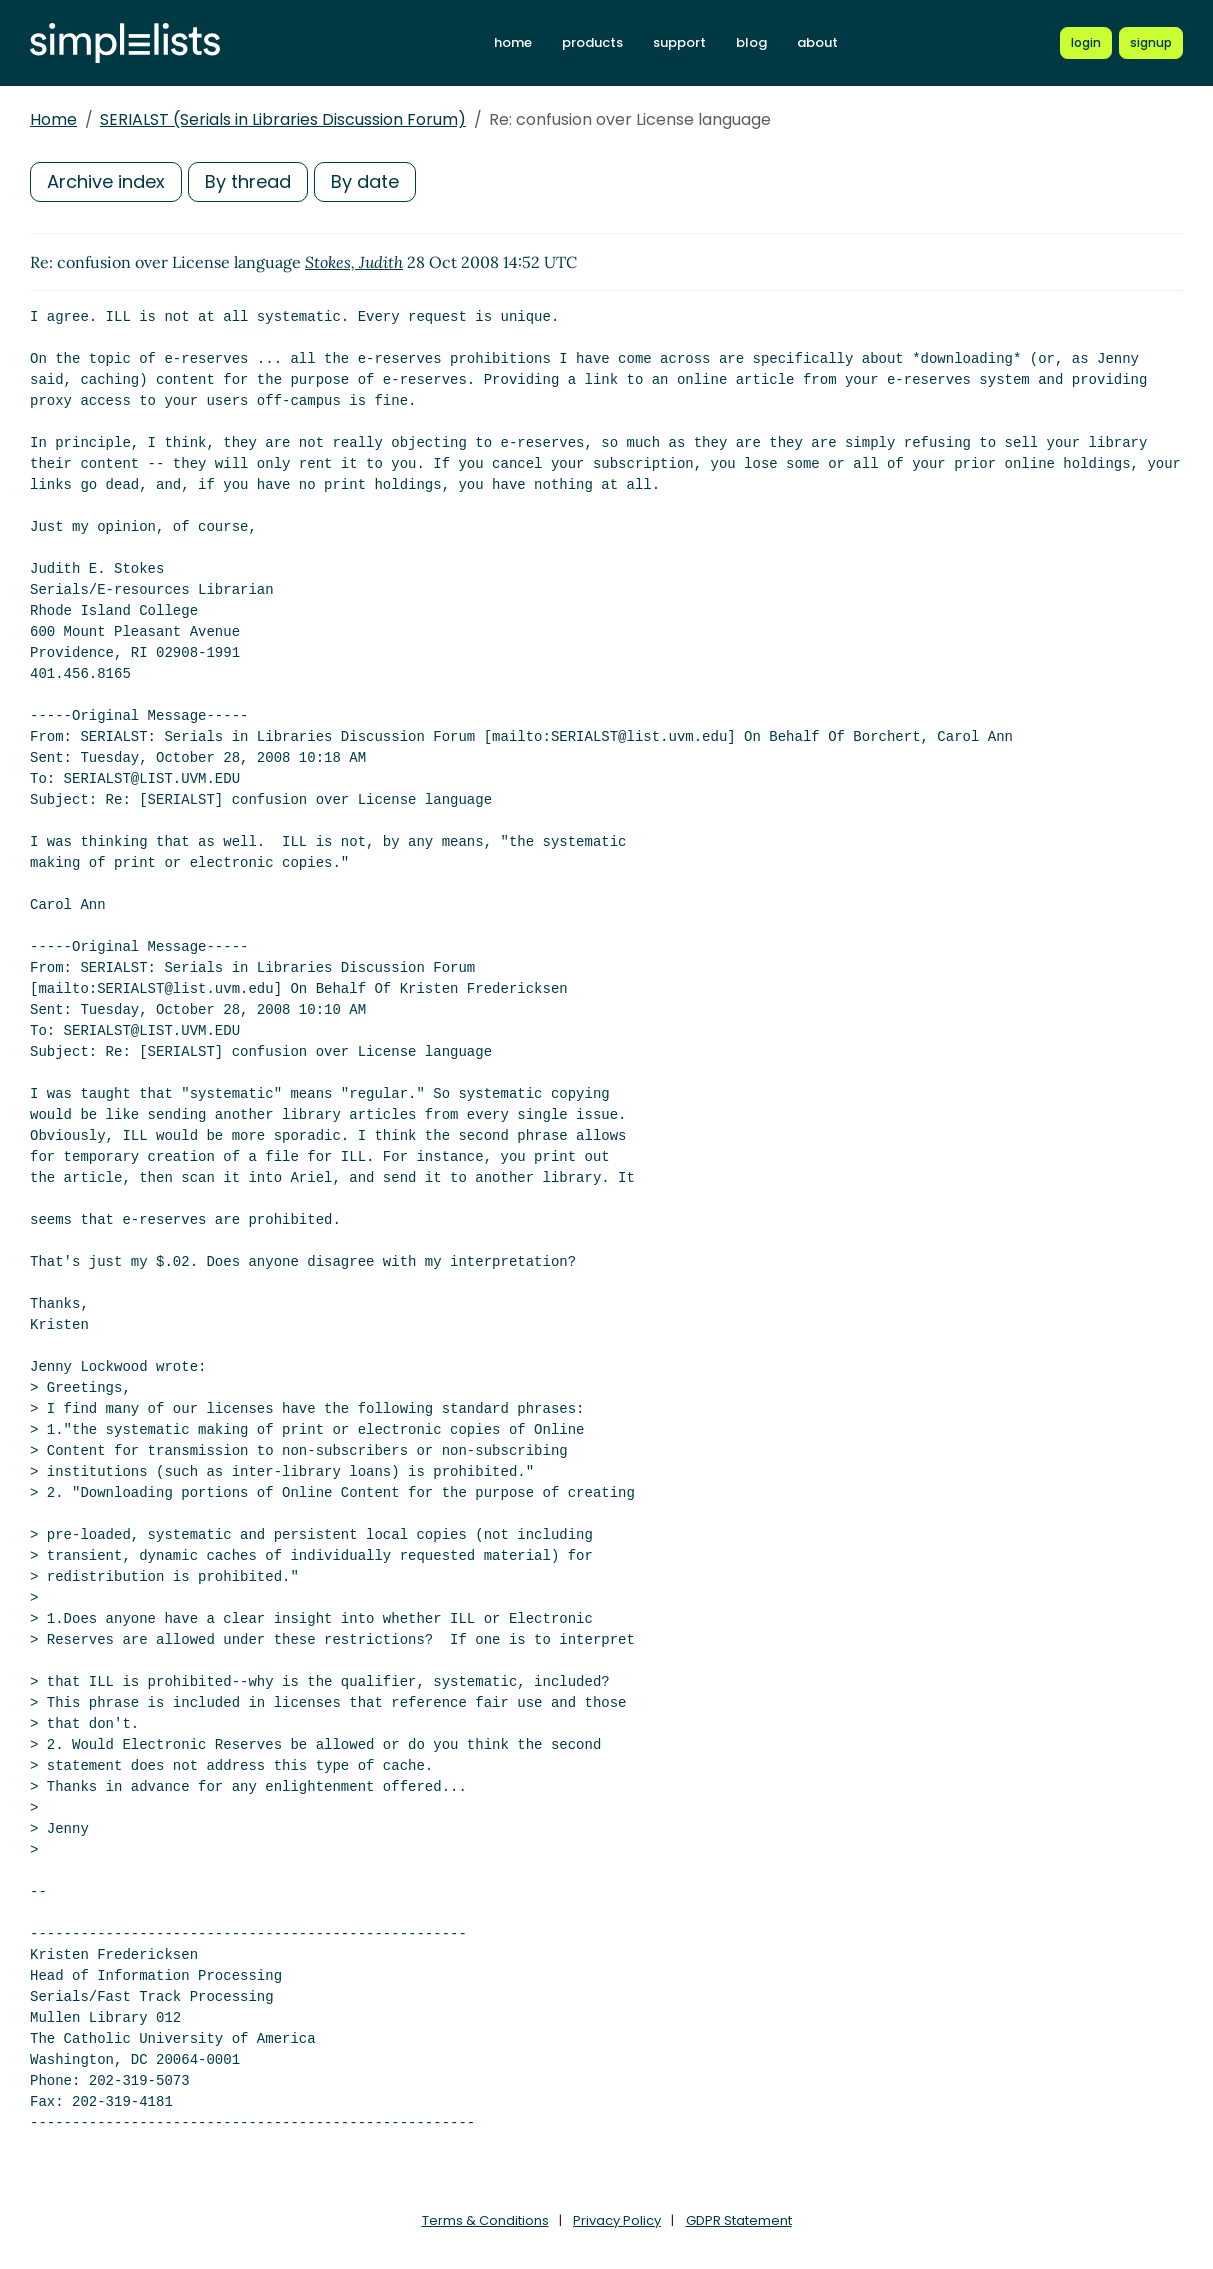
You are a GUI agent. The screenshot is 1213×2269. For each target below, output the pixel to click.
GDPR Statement (739, 2220)
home (513, 42)
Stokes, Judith (354, 262)
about (817, 42)
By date (365, 181)
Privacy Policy (617, 2220)
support (679, 42)
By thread (248, 181)
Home (53, 119)
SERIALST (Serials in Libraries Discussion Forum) (283, 119)
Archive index (106, 181)
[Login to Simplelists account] (1086, 43)
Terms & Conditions (485, 2220)
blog (751, 42)
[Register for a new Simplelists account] (1151, 43)
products (592, 42)
